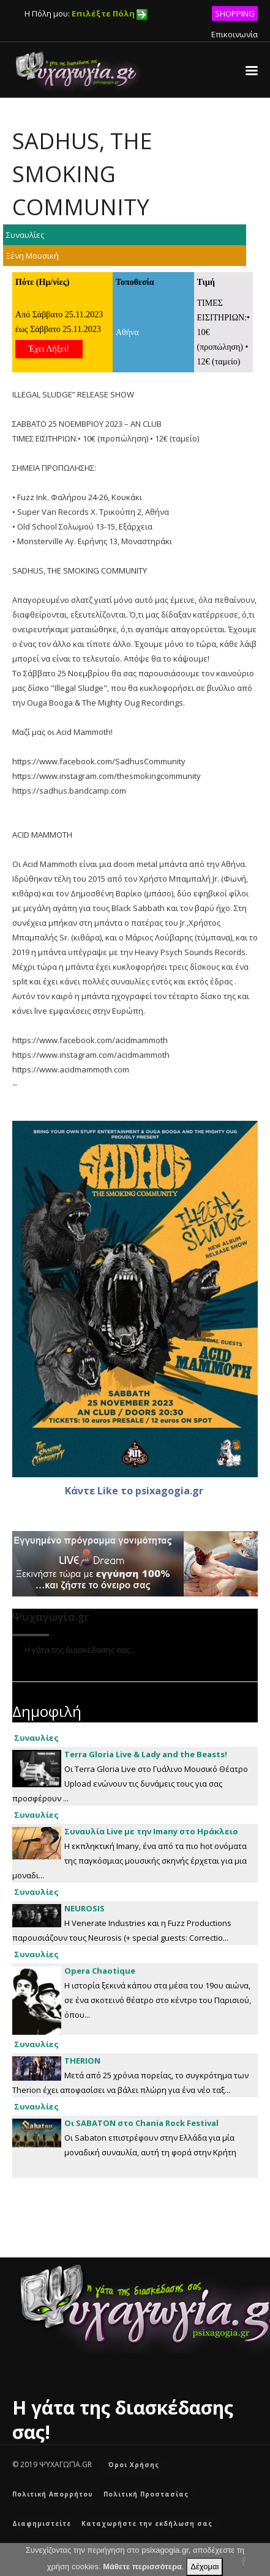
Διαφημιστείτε (41, 2523)
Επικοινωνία (234, 34)
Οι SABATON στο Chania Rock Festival (141, 2122)
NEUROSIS (84, 1908)
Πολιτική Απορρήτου (52, 2494)
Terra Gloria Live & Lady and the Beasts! (145, 1754)
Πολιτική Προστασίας (146, 2494)
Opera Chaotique (99, 1970)
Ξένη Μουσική (32, 255)
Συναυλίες (25, 234)
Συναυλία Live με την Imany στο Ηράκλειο (151, 1831)
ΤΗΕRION (82, 2060)
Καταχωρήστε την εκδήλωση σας (146, 2523)
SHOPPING (235, 13)
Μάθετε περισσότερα (142, 2566)
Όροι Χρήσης (133, 2464)
